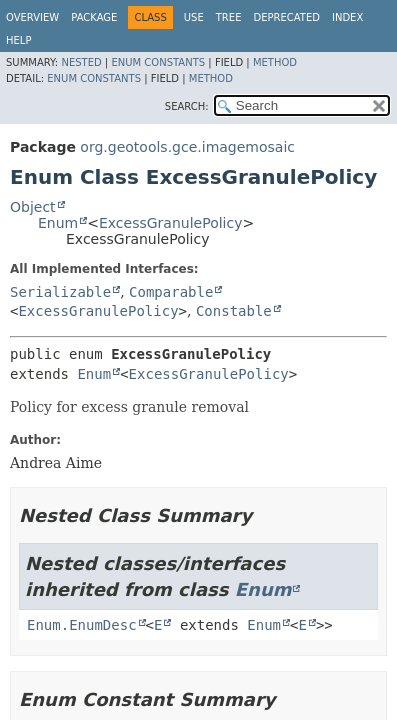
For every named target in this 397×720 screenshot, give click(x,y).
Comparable (171, 292)
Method (275, 62)
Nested (81, 62)
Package (94, 17)
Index (347, 17)
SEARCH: (187, 106)
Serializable (60, 292)
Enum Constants (158, 62)
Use (194, 17)
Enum (58, 223)
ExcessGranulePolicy (171, 223)
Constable (234, 311)
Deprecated (286, 17)
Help (18, 40)
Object (33, 207)
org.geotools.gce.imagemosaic (187, 147)
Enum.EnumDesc (82, 625)
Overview (32, 17)
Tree (229, 17)
